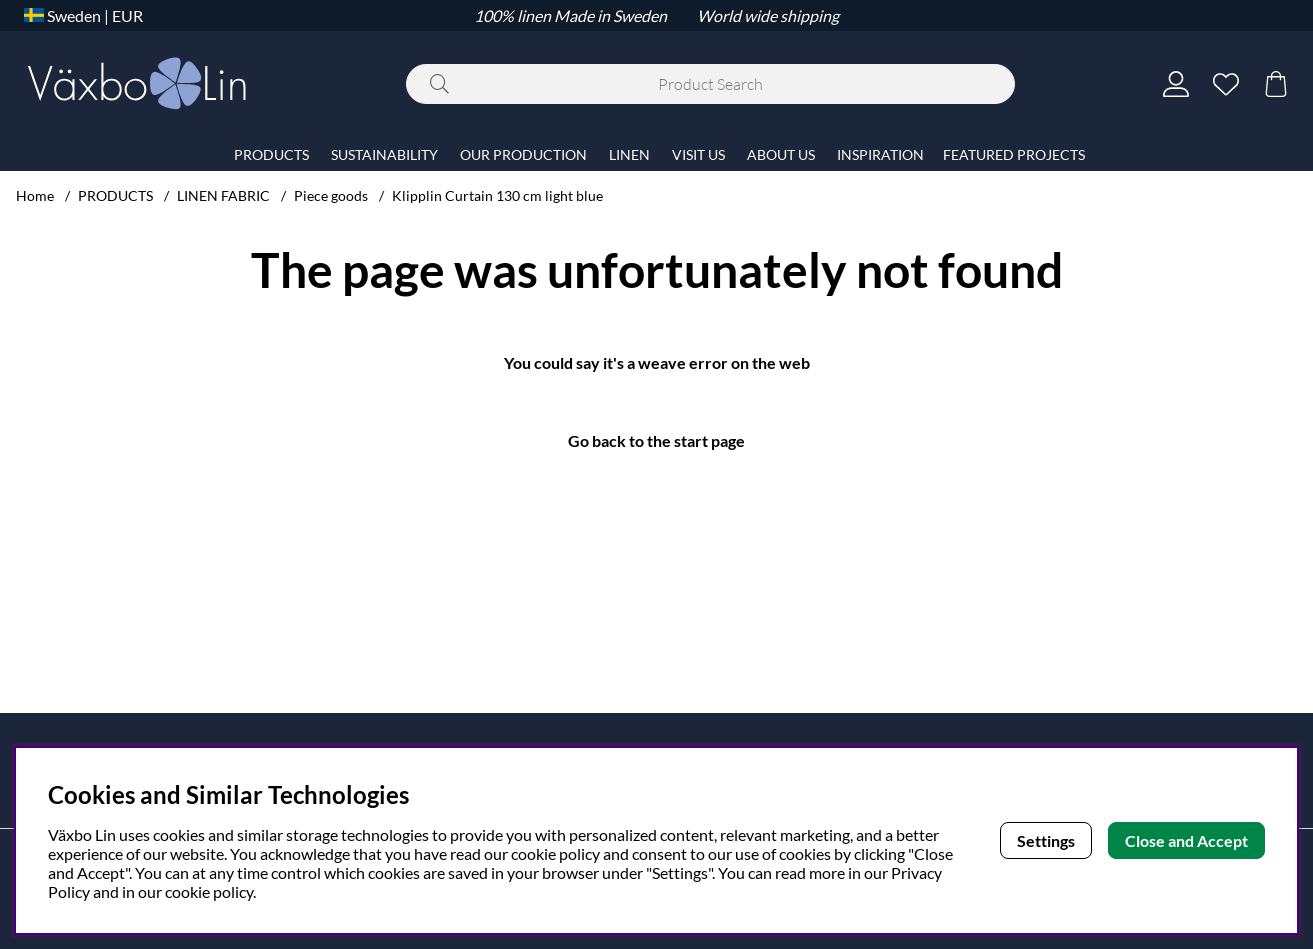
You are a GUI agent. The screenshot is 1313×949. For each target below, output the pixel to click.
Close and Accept (1186, 840)
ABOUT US (781, 154)
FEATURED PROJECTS (1014, 154)
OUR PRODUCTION (523, 154)
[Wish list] (1226, 84)
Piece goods (331, 195)
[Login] (1176, 84)
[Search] (710, 84)
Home (35, 195)
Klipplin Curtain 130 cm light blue (497, 195)
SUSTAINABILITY (384, 154)
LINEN (629, 154)
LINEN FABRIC (223, 195)
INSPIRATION (880, 154)
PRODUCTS (115, 195)
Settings (1046, 840)
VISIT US (698, 154)
